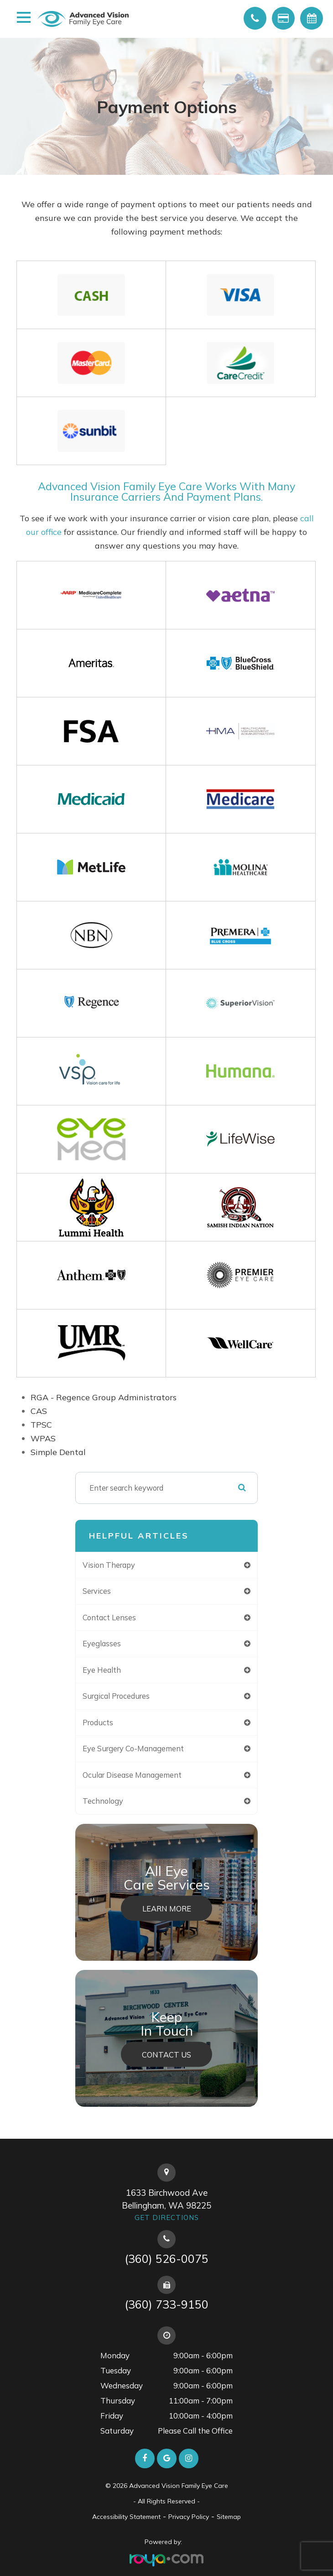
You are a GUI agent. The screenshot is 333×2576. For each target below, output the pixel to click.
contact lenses (109, 1617)
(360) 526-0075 (166, 2258)
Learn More (166, 1908)
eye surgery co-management (133, 1748)
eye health (102, 1670)
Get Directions (167, 2217)
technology (103, 1801)
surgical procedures (116, 1696)
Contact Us (166, 2054)
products (98, 1722)
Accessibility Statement (126, 2517)
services (97, 1591)
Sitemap (229, 2517)
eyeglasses (102, 1643)
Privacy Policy (188, 2517)
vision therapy (109, 1565)
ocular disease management (132, 1775)
